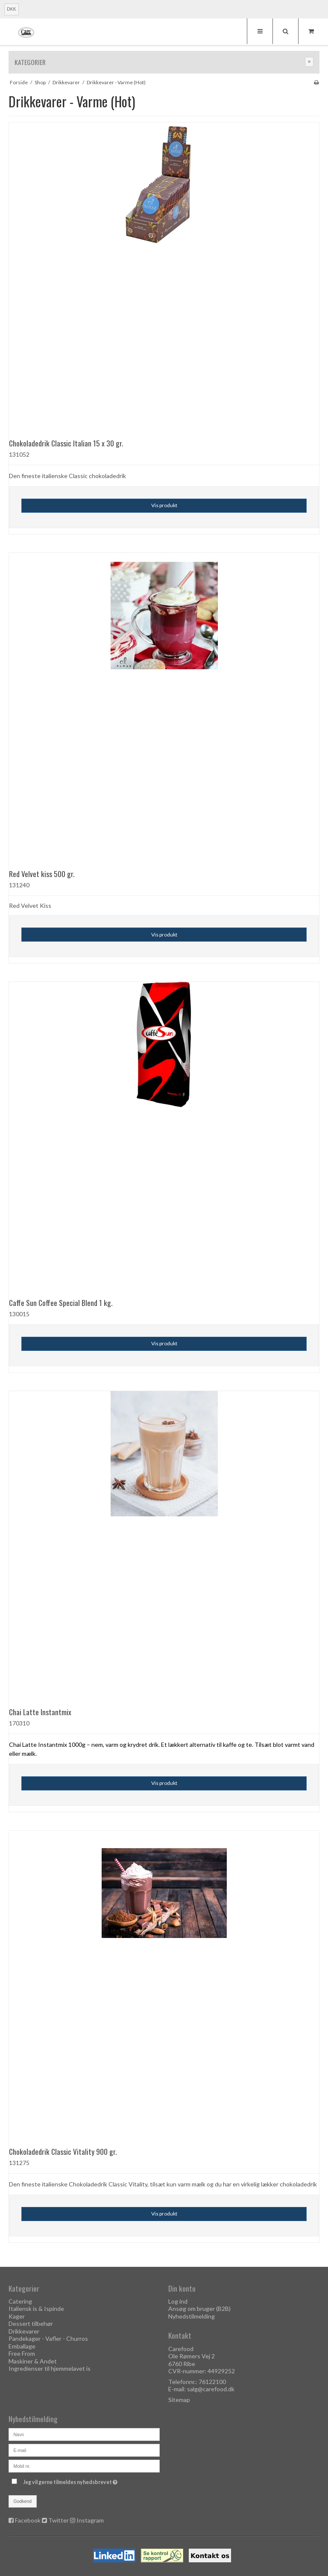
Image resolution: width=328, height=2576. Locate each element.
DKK (11, 9)
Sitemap (179, 2399)
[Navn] (84, 2433)
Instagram (90, 2520)
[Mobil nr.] (84, 2465)
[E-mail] (84, 2449)
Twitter (58, 2520)
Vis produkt (164, 505)
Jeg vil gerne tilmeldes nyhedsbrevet (91, 2480)
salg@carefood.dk (210, 2389)
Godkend (23, 2501)
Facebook (28, 2520)
